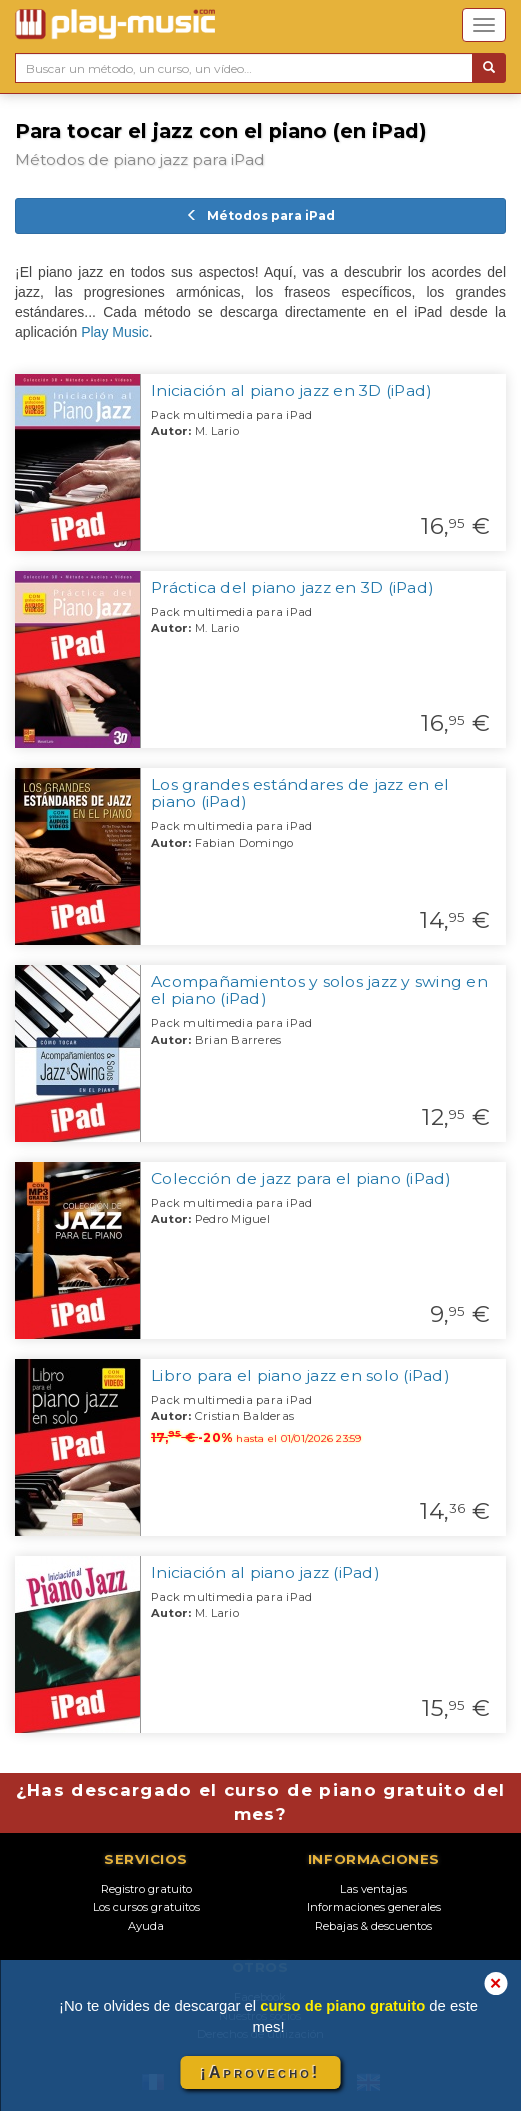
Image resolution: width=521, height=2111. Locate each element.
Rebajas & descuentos (373, 1926)
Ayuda (146, 1926)
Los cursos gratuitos (146, 1907)
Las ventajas (373, 1889)
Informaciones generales (374, 1907)
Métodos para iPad (260, 215)
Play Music (115, 332)
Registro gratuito (146, 1889)
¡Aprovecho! (260, 2072)
